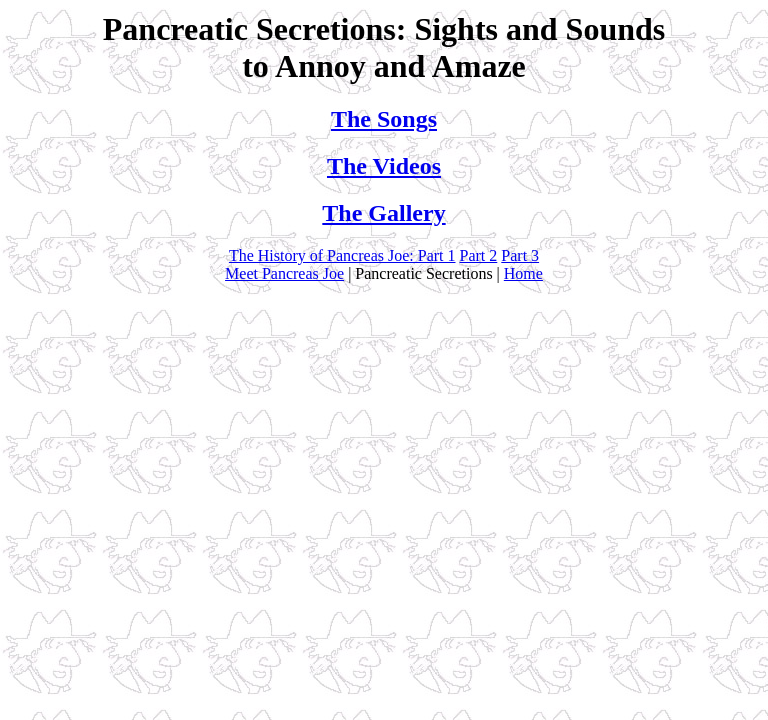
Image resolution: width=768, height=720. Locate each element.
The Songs (384, 119)
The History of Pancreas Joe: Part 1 (342, 255)
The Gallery (383, 213)
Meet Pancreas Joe (284, 273)
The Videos (384, 166)
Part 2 (479, 255)
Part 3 (520, 255)
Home (523, 273)
